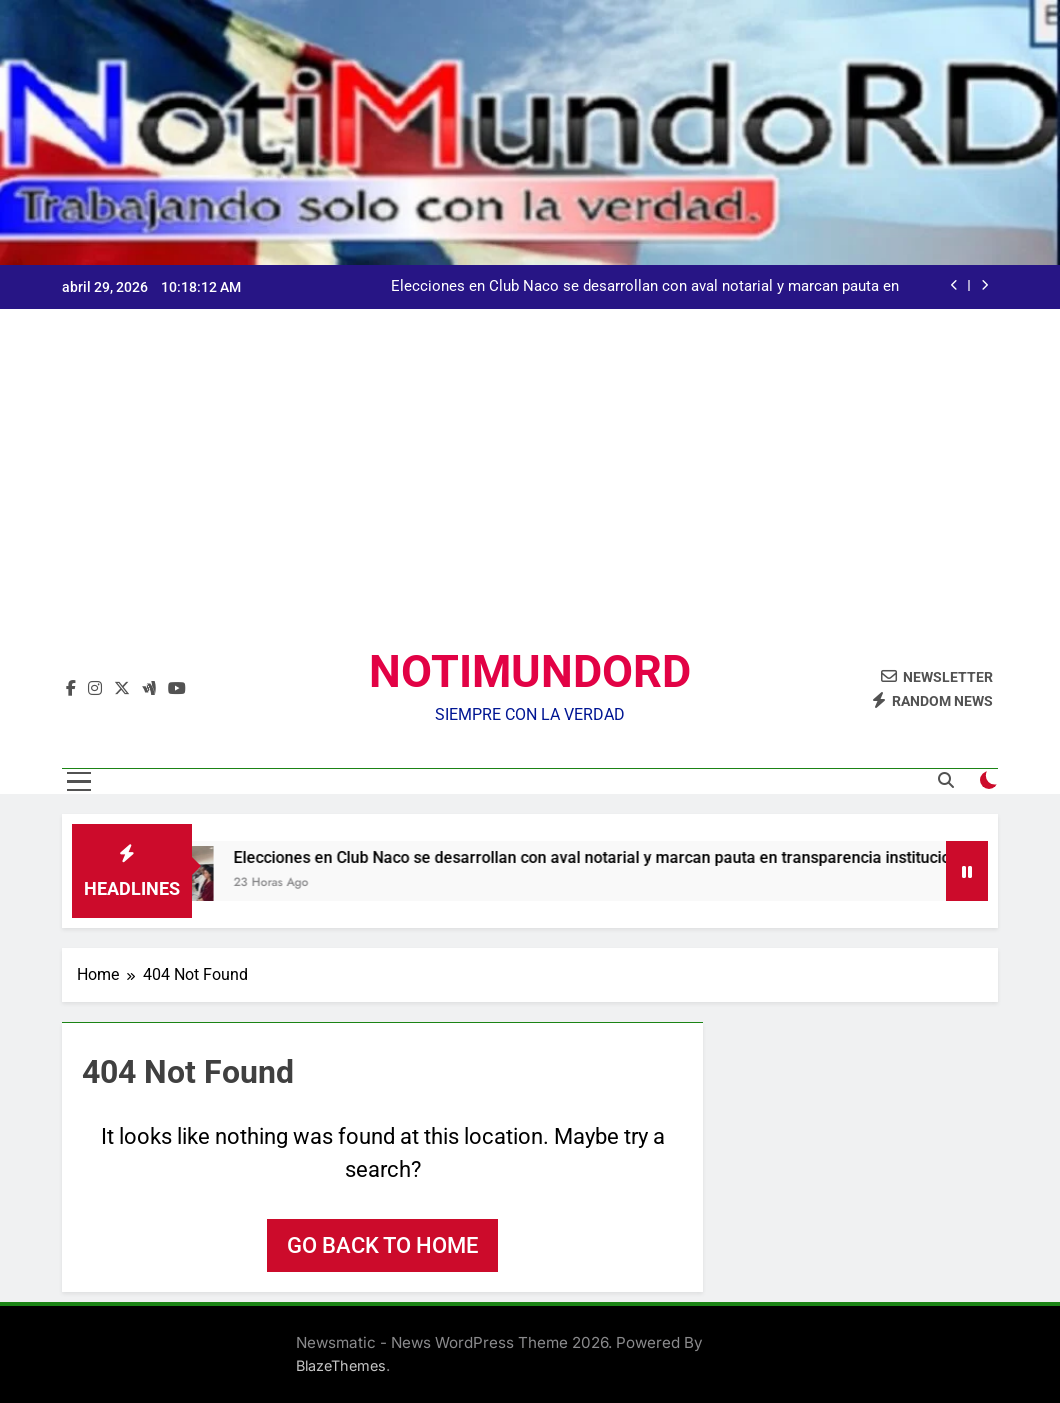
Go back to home (382, 1245)
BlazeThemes (341, 1365)
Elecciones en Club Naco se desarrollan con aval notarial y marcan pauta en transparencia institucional (645, 287)
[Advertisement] (530, 494)
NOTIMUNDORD (530, 671)
